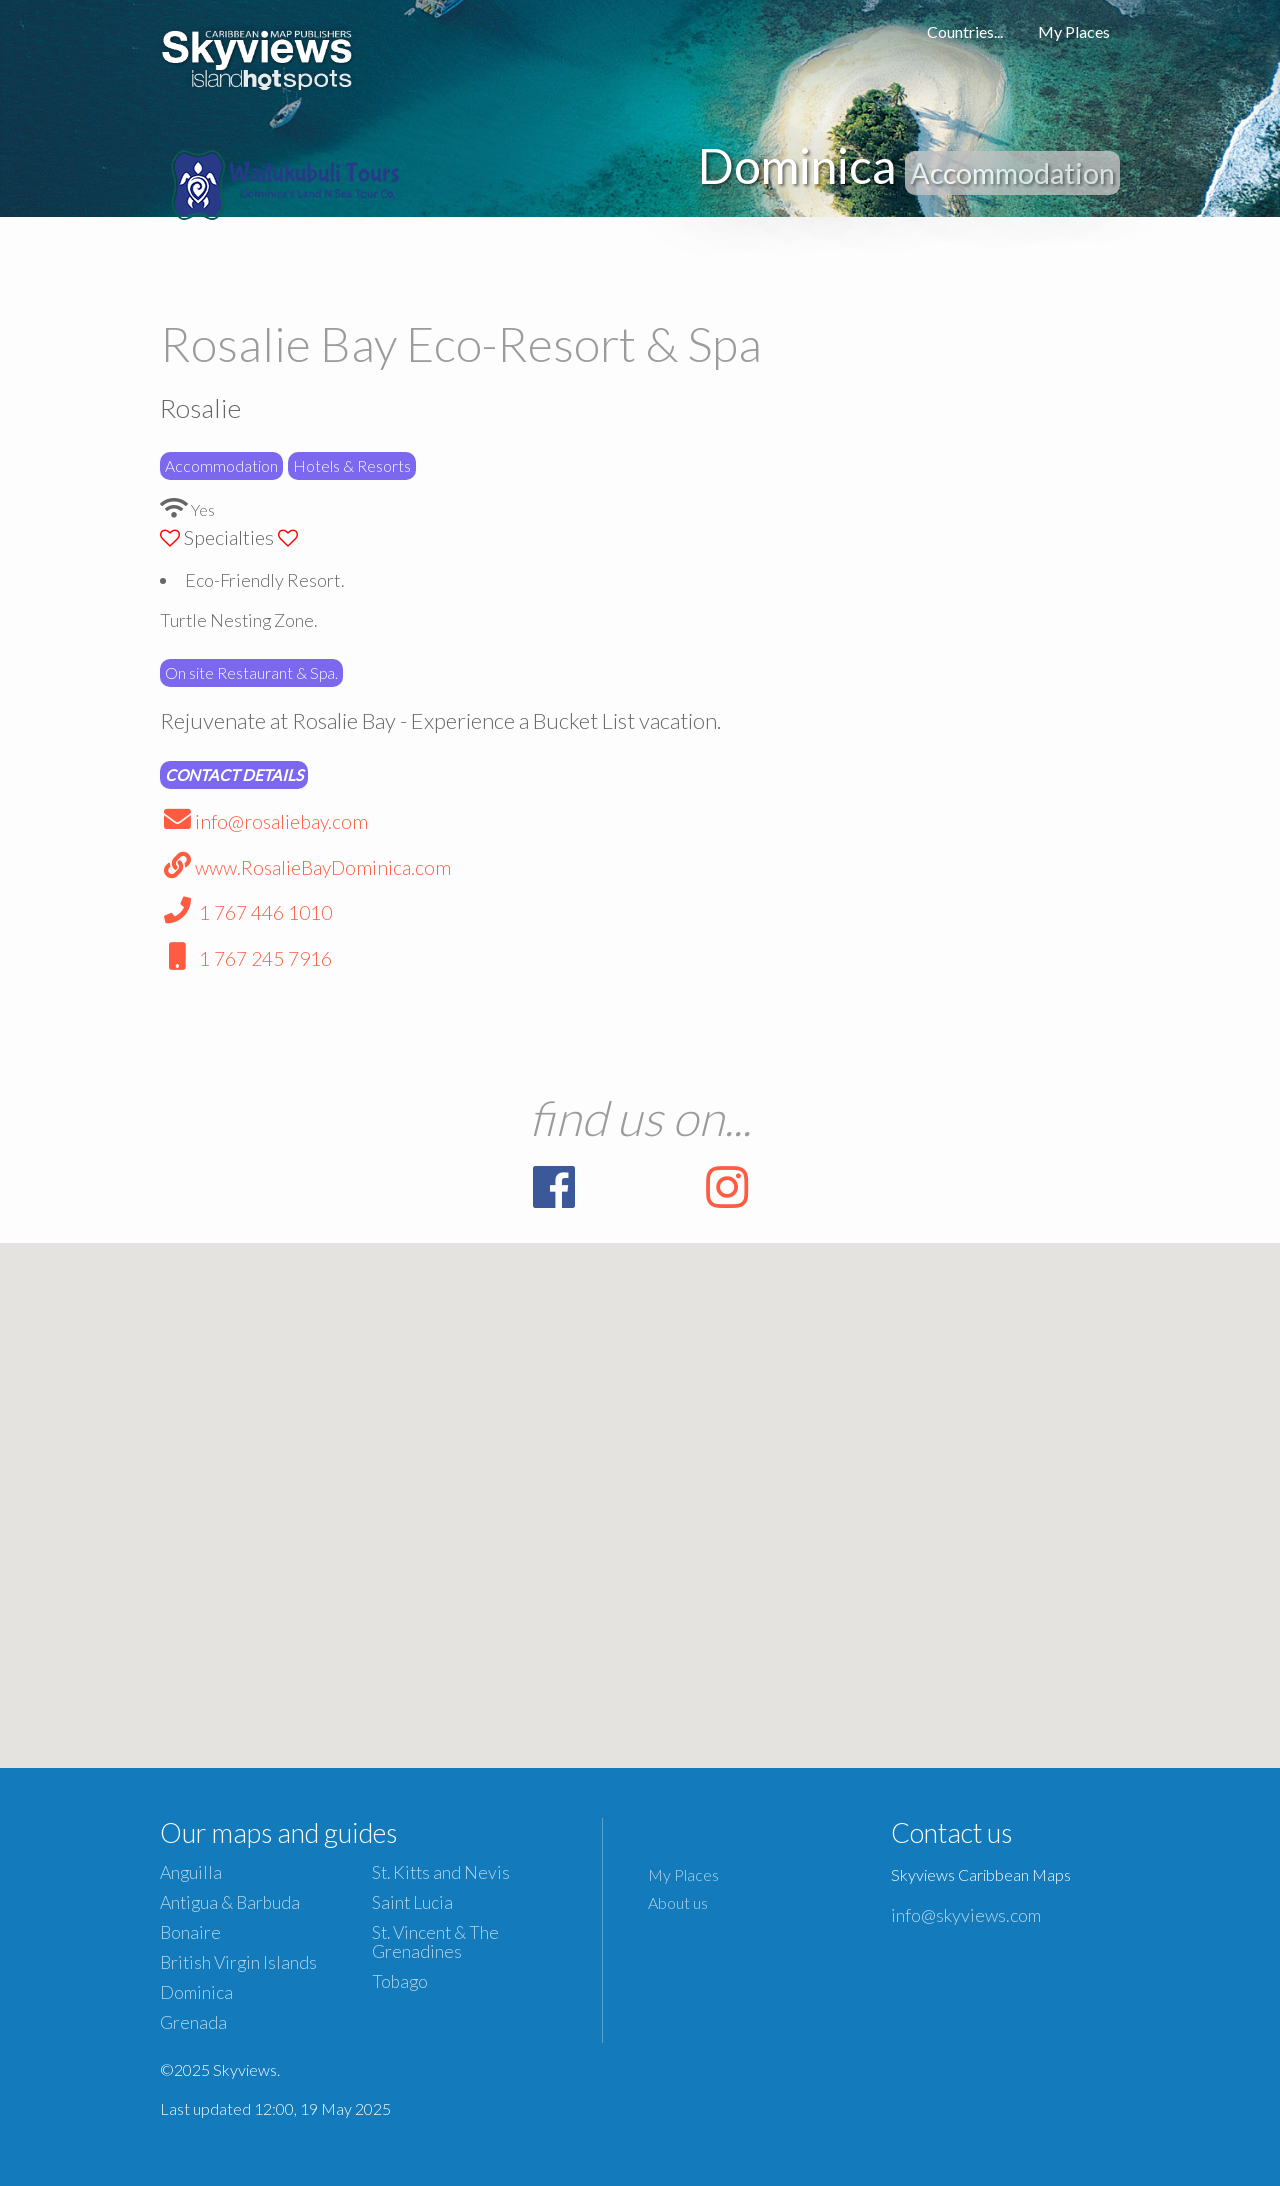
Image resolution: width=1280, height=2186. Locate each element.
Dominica (196, 1992)
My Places (1074, 31)
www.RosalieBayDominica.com (305, 867)
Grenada (193, 2022)
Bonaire (190, 1932)
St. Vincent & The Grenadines (435, 1942)
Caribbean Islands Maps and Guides (258, 55)
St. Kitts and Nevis (441, 1872)
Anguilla (191, 1872)
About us (678, 1902)
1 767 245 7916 (246, 958)
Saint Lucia (412, 1902)
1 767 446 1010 (246, 912)
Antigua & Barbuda (230, 1902)
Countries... (965, 31)
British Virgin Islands (238, 1962)
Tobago (400, 1981)
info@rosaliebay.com (264, 821)
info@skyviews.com (966, 1915)
